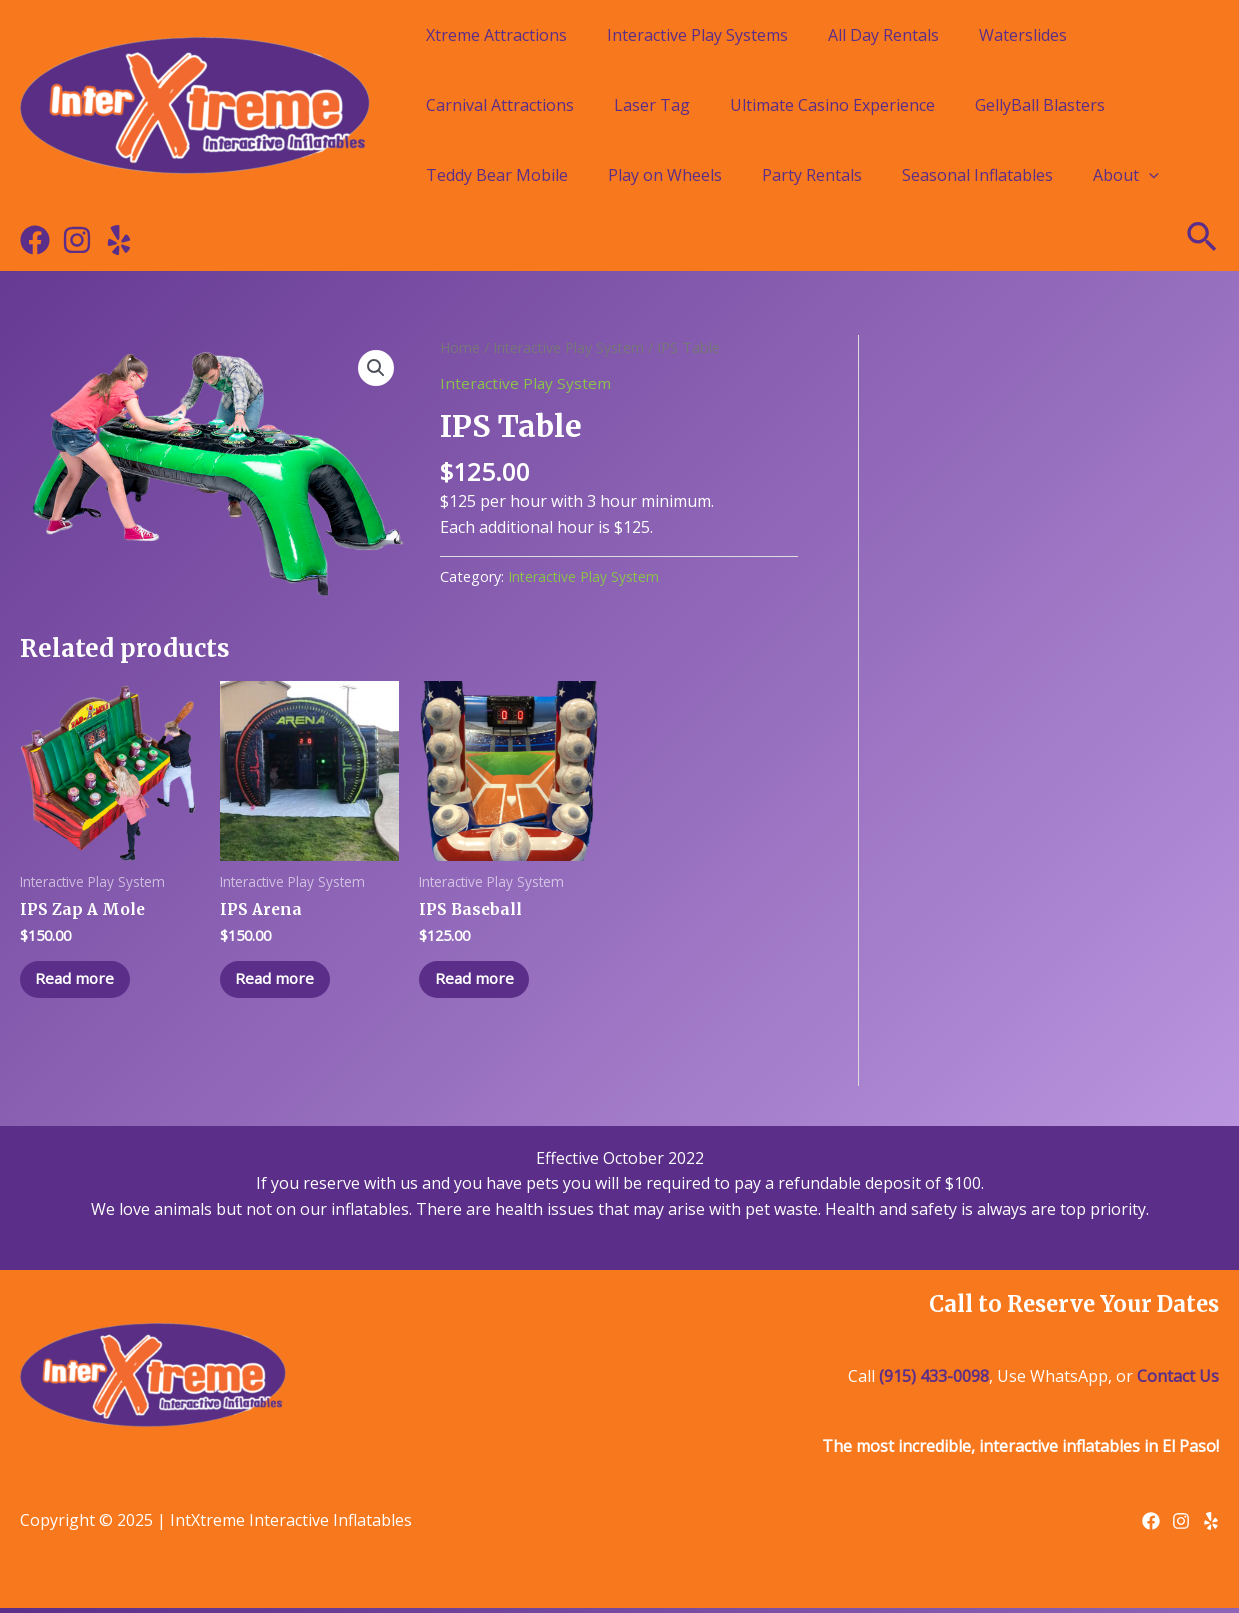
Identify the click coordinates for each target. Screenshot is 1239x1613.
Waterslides (1023, 35)
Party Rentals (812, 175)
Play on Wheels (665, 175)
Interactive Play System (571, 347)
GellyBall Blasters (1040, 105)
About (1126, 175)
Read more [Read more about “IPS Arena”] (280, 982)
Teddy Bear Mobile (497, 175)
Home (460, 347)
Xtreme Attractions (496, 35)
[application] (1149, 175)
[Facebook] (35, 240)
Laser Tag (652, 105)
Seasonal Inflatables (977, 175)
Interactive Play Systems (697, 35)
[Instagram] (77, 240)
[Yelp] (119, 240)
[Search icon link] (1203, 240)
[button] (375, 369)
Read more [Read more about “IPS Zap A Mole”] (80, 982)
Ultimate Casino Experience (832, 105)
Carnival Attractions (500, 105)
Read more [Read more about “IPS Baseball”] (479, 982)
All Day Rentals (883, 35)
